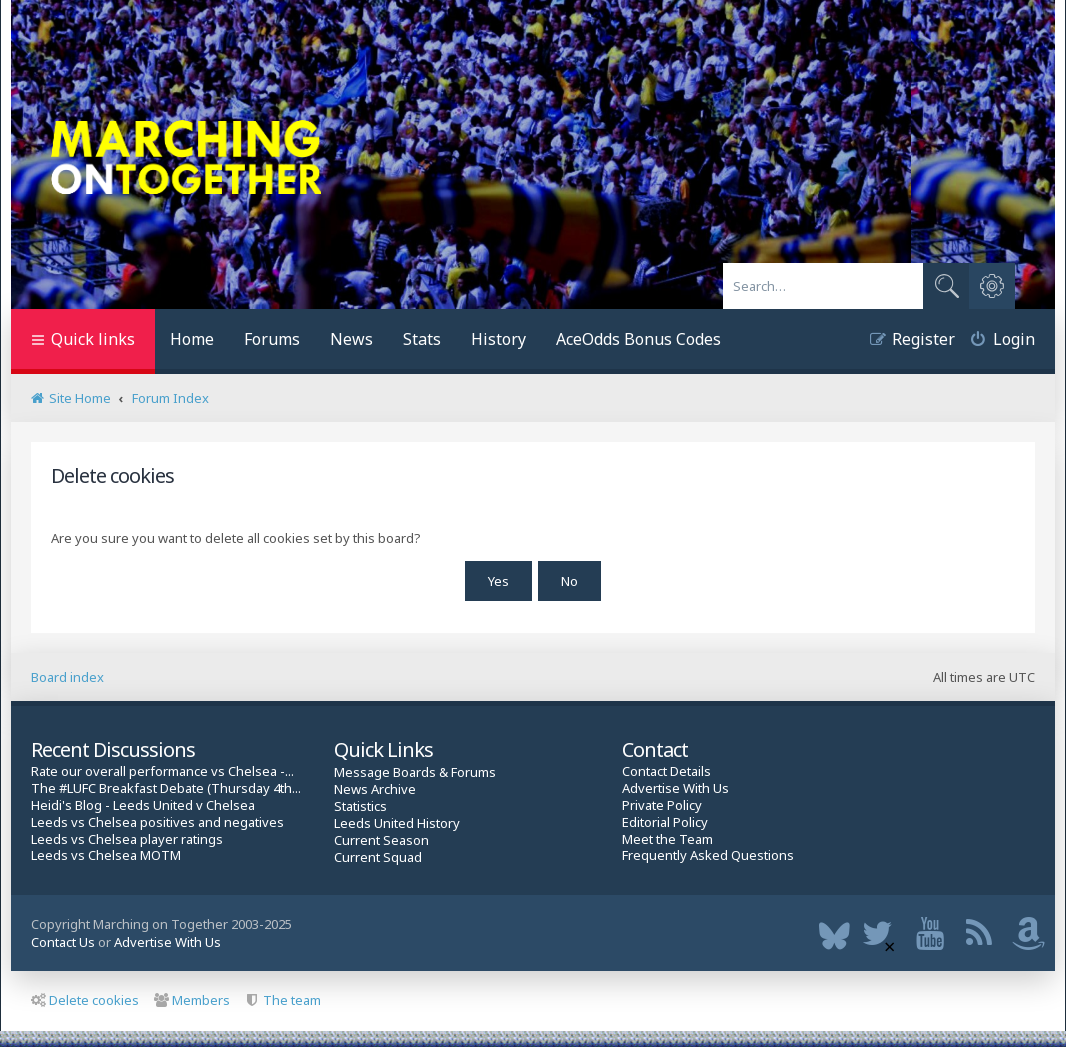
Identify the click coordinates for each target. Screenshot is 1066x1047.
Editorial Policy (665, 819)
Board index (67, 675)
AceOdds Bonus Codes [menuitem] (638, 339)
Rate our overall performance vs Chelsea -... (162, 769)
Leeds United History (397, 821)
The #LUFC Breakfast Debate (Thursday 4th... (166, 786)
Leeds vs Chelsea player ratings (127, 836)
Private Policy (662, 803)
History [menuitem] (498, 339)
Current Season (381, 837)
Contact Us (63, 940)
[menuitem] (995, 341)
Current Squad (378, 854)
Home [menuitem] (192, 339)
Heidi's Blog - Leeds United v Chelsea (143, 803)
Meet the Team (667, 836)
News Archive (375, 787)
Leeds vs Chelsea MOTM (106, 853)
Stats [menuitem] (422, 339)
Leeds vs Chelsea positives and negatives (157, 819)
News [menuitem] (351, 339)
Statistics (360, 804)
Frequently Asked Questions (708, 853)
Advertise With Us (675, 786)
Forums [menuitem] (272, 339)
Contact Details (666, 769)
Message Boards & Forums (415, 770)
